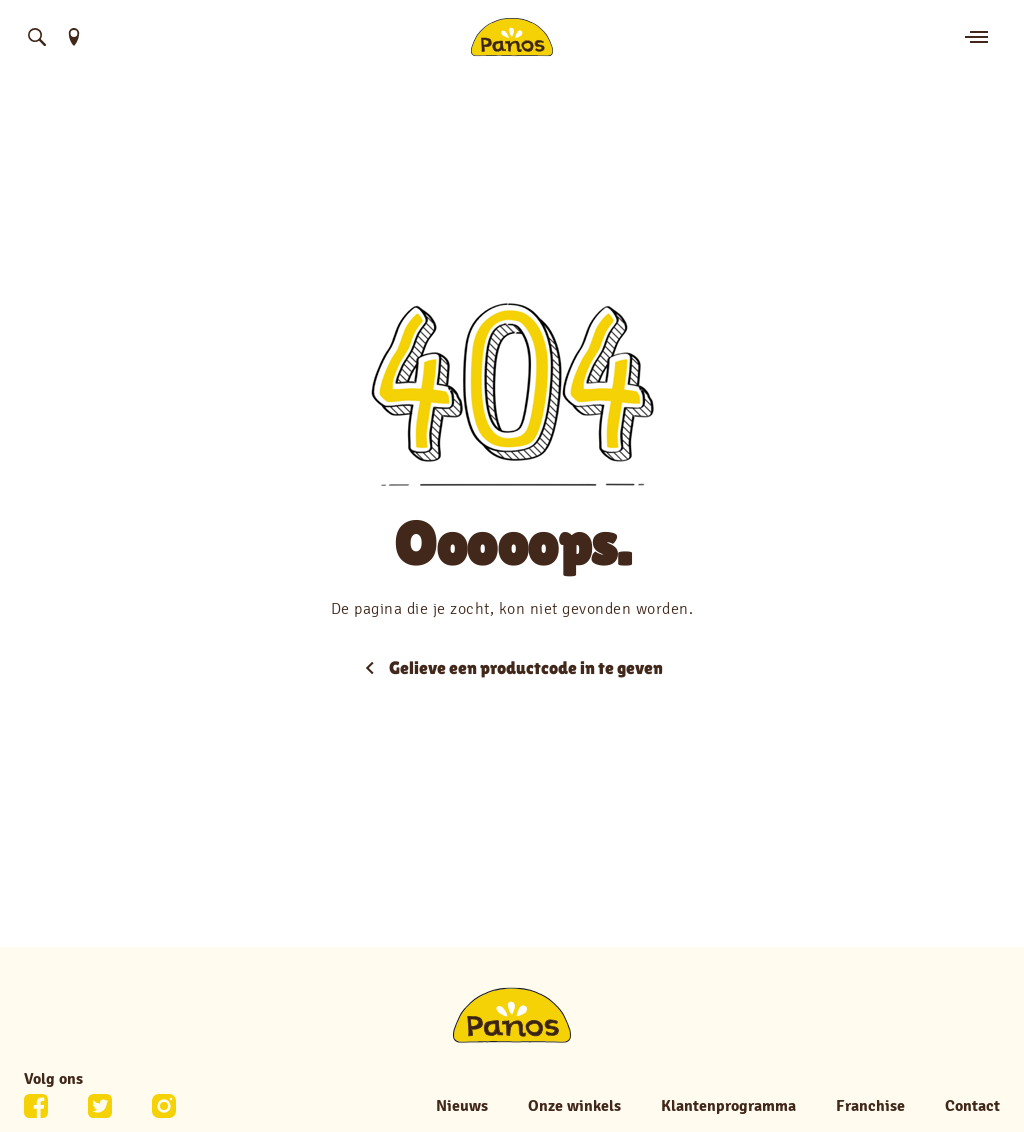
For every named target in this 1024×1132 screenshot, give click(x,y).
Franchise (870, 1106)
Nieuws (462, 1106)
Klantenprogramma (728, 1106)
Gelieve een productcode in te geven (512, 667)
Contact (972, 1106)
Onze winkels (574, 1106)
